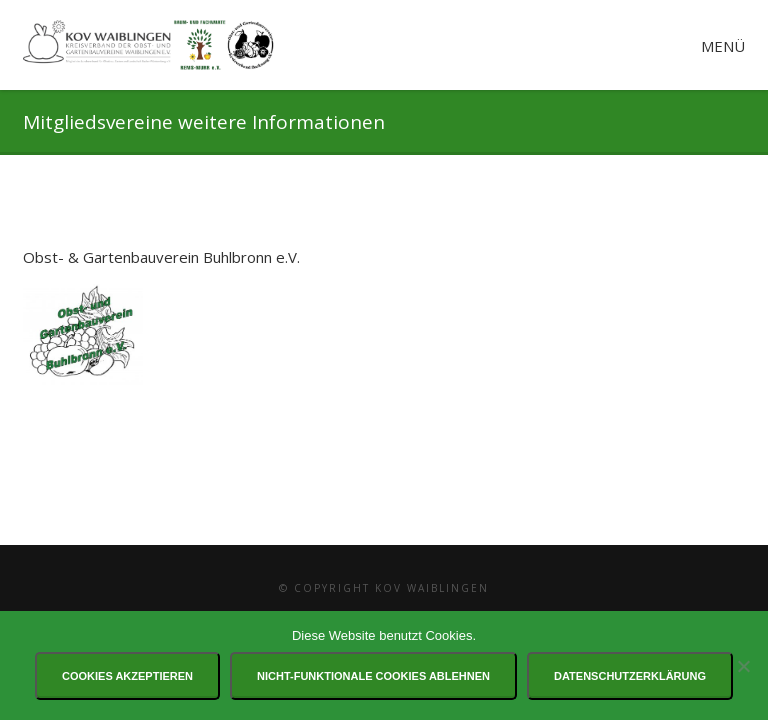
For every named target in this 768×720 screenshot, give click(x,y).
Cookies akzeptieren (127, 676)
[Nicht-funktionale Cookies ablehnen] (743, 666)
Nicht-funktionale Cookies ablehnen (373, 676)
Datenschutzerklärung (630, 676)
